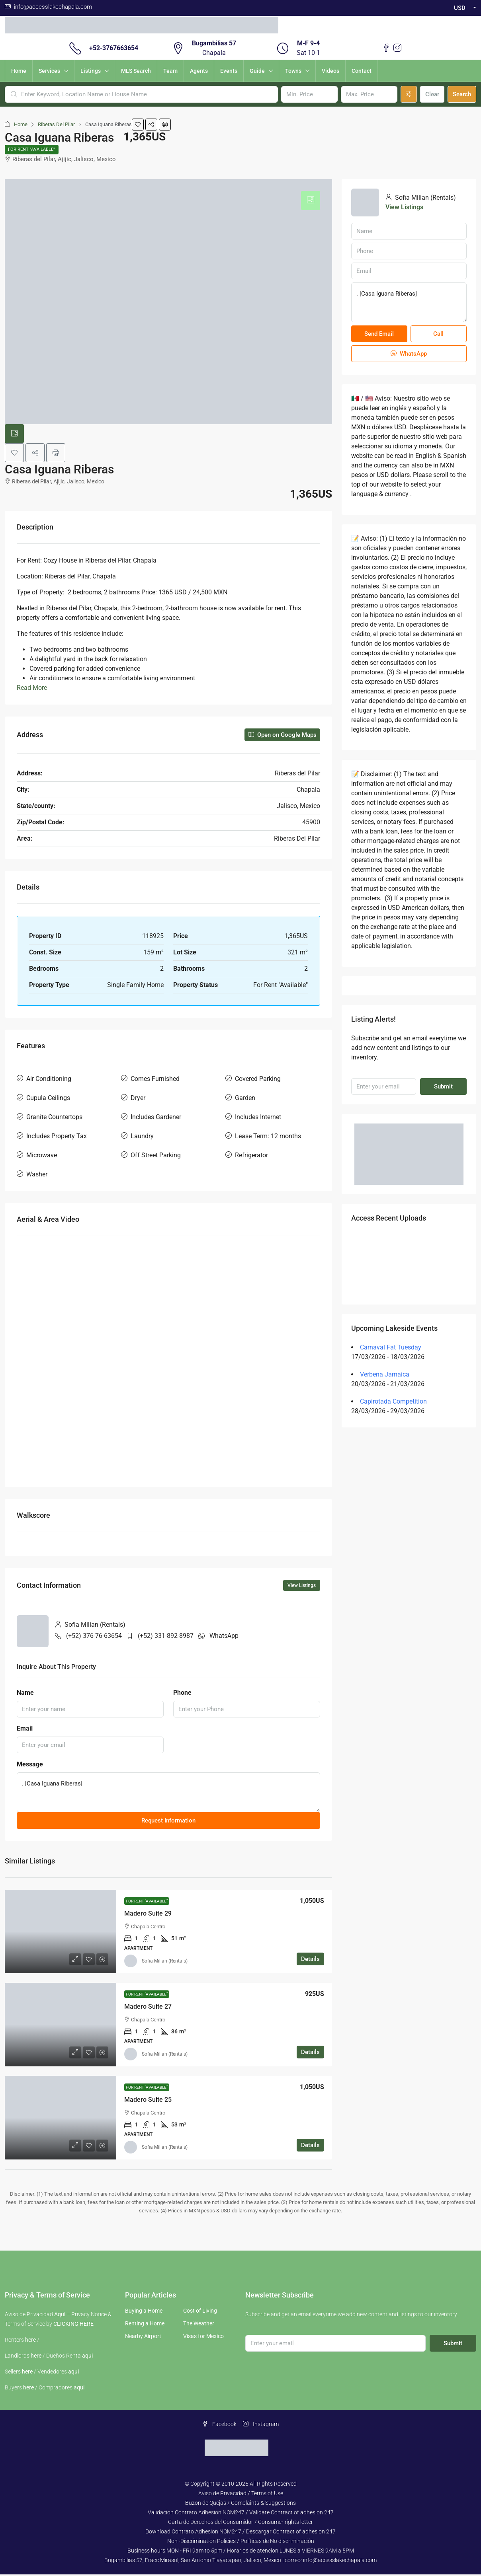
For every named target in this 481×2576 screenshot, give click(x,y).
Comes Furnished (155, 1080)
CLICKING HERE (73, 2325)
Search (462, 94)
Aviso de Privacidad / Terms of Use (240, 2495)
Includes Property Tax (56, 1137)
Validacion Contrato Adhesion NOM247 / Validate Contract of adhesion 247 (241, 2514)
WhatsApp (224, 1637)
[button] (138, 124)
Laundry (142, 1137)
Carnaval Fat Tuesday (390, 1349)
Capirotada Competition (393, 1403)
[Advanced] (409, 94)
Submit (443, 1088)
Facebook (219, 2425)
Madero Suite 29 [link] (148, 1915)
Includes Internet (258, 1118)
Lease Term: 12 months (268, 1137)
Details (310, 1960)
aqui (87, 2357)
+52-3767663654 (113, 48)
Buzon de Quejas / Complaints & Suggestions (240, 2504)
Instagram (261, 2425)
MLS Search (136, 71)
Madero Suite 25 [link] (148, 2101)
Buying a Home (143, 2312)
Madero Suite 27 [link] (148, 2008)
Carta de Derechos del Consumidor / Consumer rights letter (240, 2523)
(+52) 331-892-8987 (166, 1637)
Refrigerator (251, 1156)
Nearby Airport (143, 2338)
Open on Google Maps (282, 736)
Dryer (138, 1099)
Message (30, 1766)
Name (25, 1694)
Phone (182, 1694)
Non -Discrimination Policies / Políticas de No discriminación (240, 2542)
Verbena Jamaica (384, 1376)
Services (49, 71)
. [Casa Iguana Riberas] (168, 1794)
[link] (60, 1933)
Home (18, 71)
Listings (90, 71)
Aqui (59, 2316)
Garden (245, 1099)
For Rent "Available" (34, 150)
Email (25, 1730)
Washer (36, 1176)
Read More (32, 689)
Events (228, 71)
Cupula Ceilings (48, 1099)
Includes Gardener (156, 1118)
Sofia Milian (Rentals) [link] (165, 1962)
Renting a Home (144, 2325)
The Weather (198, 2325)
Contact (362, 71)
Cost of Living (200, 2312)
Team (170, 71)
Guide (257, 71)
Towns (293, 71)
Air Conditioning (48, 1080)
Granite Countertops (54, 1118)
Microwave (41, 1156)
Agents (199, 71)
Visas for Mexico (203, 2338)
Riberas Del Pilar (56, 124)
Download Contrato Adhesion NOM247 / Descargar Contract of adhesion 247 (240, 2533)
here (30, 2341)
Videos (330, 71)
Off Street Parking (156, 1156)
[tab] (310, 202)
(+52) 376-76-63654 (94, 1637)
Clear (432, 94)
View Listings (301, 1587)
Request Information (168, 1822)
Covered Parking (258, 1080)
